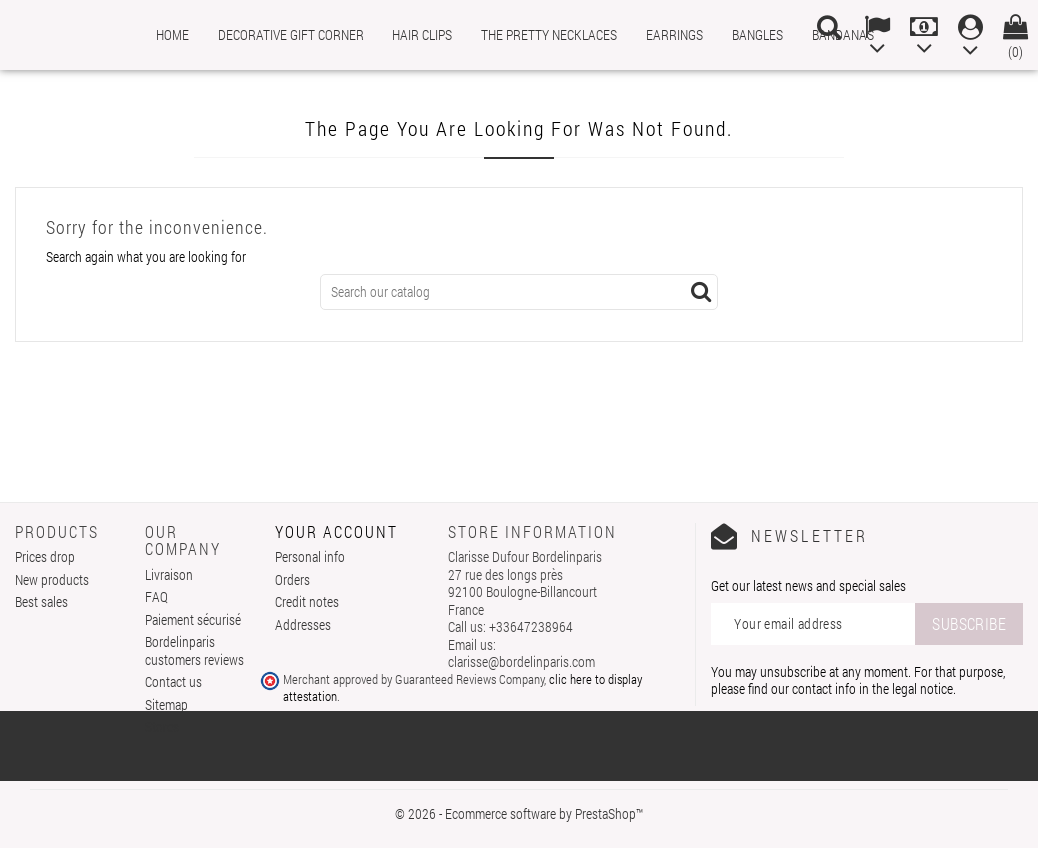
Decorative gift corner (291, 34)
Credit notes (307, 601)
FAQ (156, 596)
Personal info (310, 556)
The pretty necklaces (549, 34)
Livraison (169, 574)
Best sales (41, 601)
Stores (162, 726)
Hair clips (422, 34)
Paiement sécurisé (193, 619)
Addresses (303, 624)
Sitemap (166, 704)
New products (52, 579)
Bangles (757, 34)
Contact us (173, 681)
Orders (292, 579)
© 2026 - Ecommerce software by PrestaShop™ (519, 813)
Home (172, 34)
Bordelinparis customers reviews (194, 650)
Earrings (674, 34)
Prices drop (45, 556)
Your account (336, 531)
